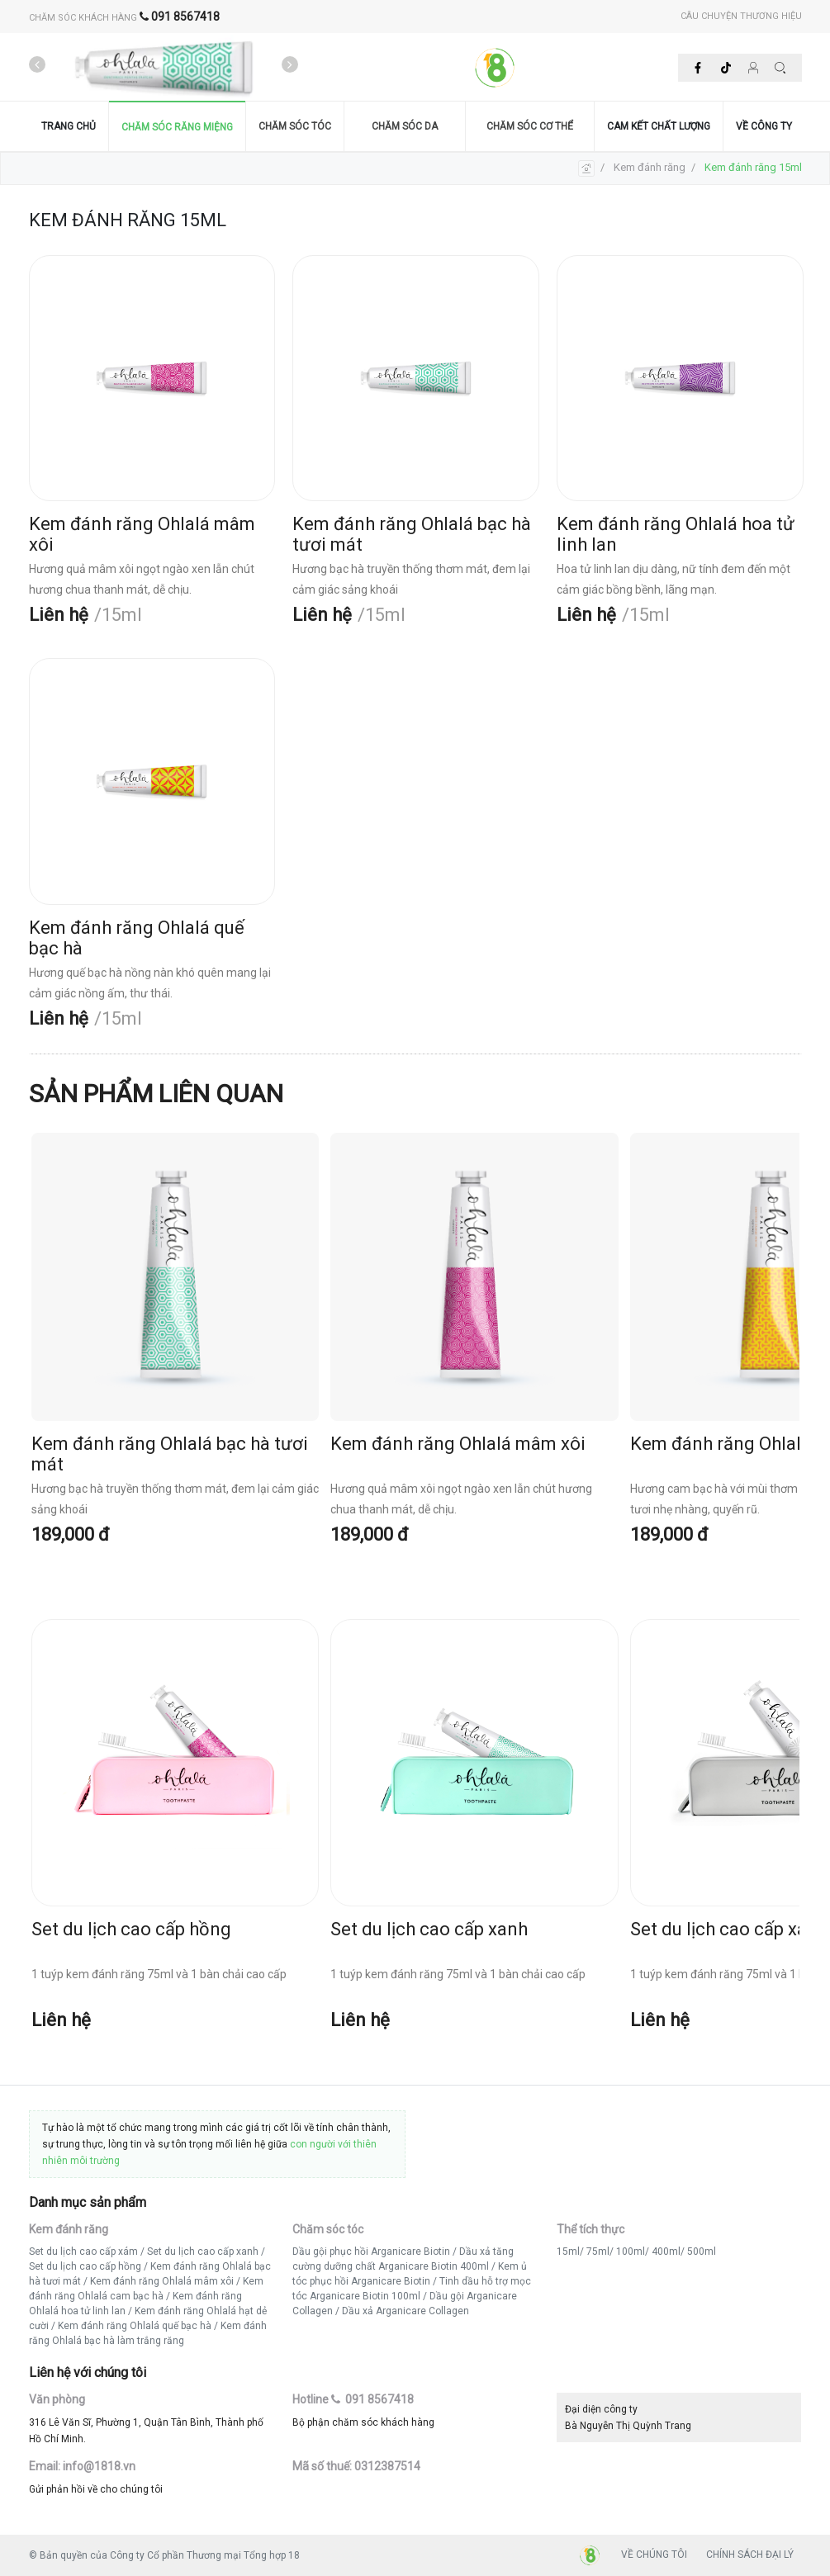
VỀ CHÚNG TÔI (654, 2554)
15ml (568, 2251)
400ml (666, 2251)
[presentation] (37, 65)
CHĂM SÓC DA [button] (405, 126)
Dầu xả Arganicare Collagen (405, 2311)
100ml (630, 2251)
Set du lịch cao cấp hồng (85, 2266)
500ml (701, 2251)
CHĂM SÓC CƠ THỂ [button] (529, 126)
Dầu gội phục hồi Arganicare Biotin (371, 2251)
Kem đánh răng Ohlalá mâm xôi (162, 2281)
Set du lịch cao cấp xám (83, 2251)
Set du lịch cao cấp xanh (202, 2251)
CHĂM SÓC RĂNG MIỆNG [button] (177, 127)
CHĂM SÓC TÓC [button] (294, 126)
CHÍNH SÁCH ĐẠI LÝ (750, 2554)
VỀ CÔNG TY (764, 126)
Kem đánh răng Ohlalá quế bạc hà (134, 2326)
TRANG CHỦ (68, 126)
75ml (597, 2251)
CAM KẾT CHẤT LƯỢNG (658, 126)
